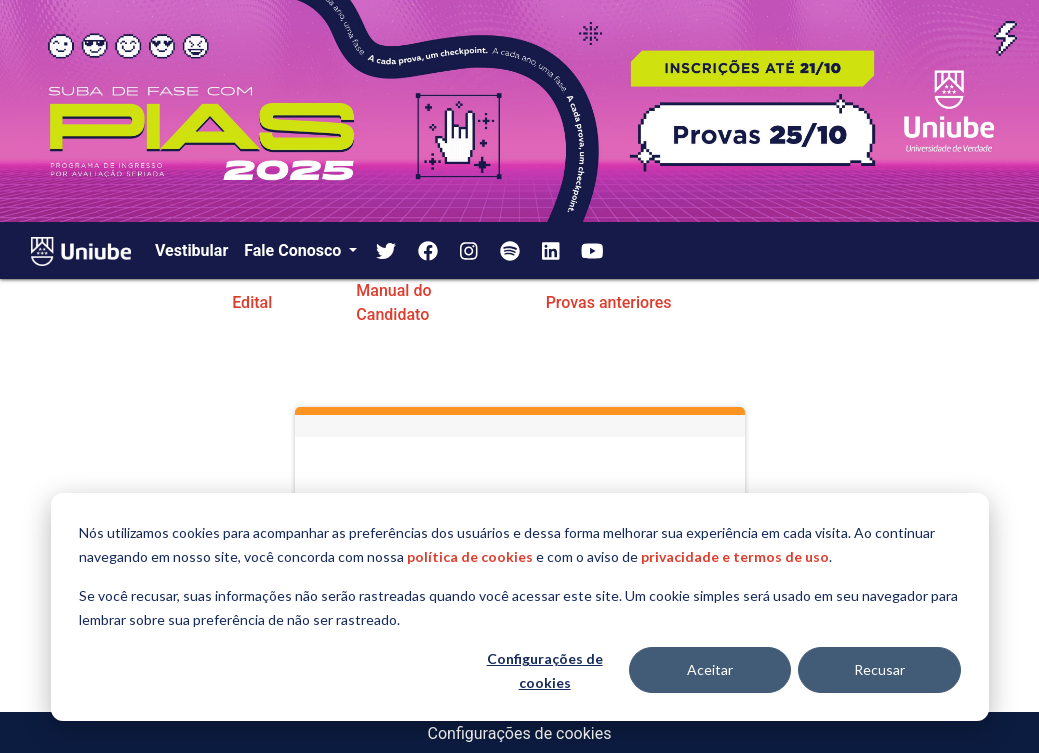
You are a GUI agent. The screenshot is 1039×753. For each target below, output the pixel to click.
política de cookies (470, 556)
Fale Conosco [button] (294, 250)
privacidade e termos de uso (735, 556)
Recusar (879, 669)
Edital (252, 302)
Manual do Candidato (393, 302)
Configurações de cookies (545, 671)
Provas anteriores (609, 302)
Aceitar (710, 669)
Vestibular (191, 250)
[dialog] (520, 607)
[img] (386, 251)
